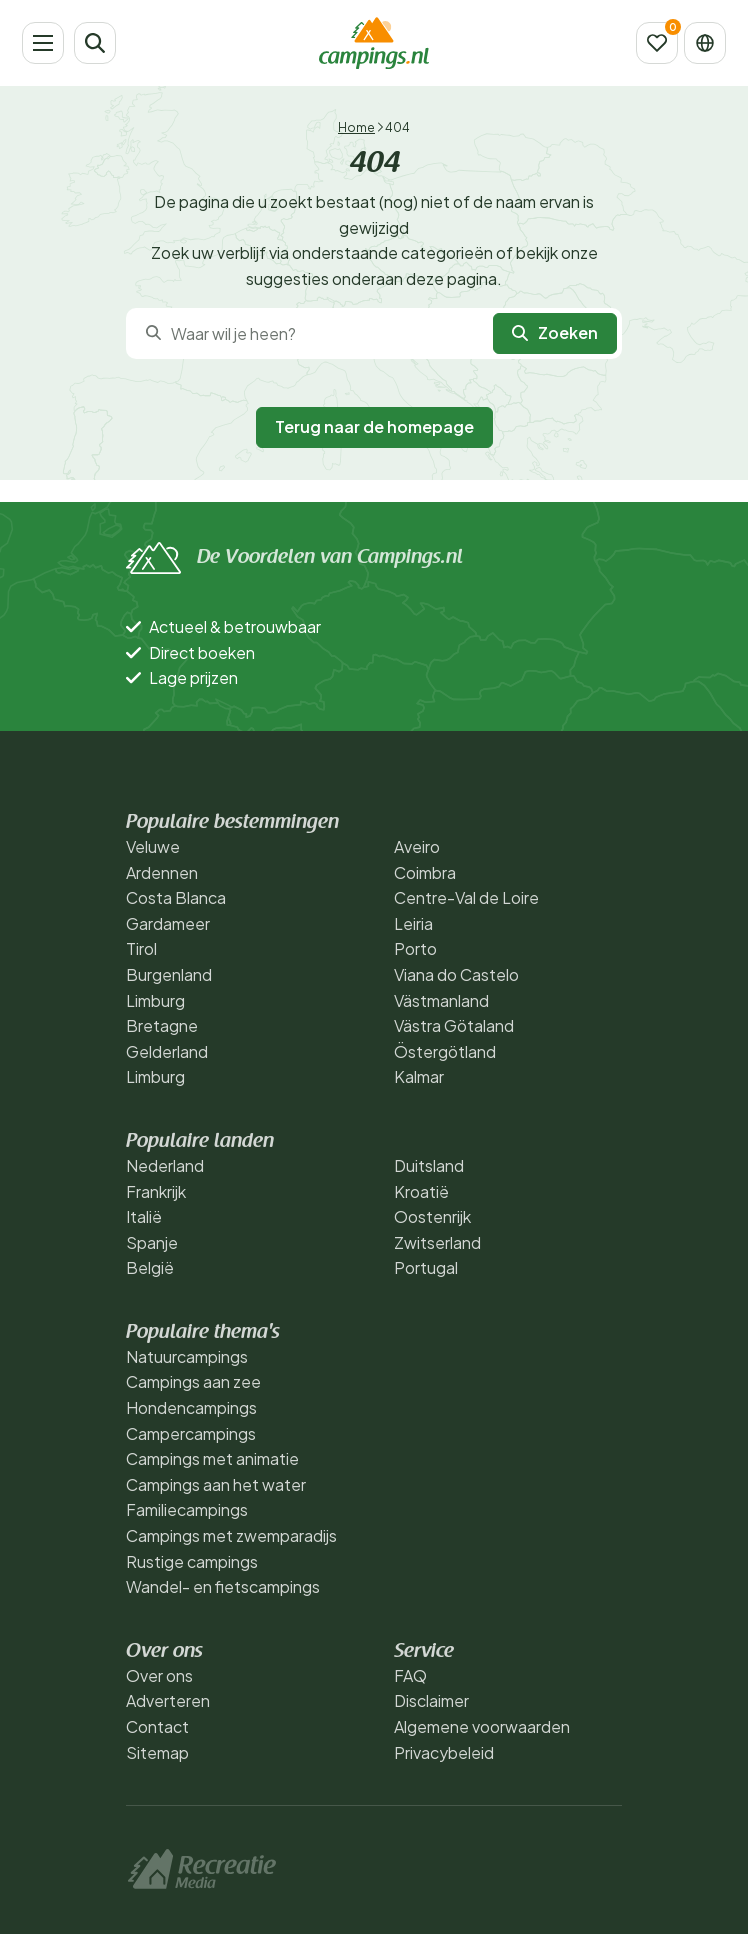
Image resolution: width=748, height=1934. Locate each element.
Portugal (426, 1267)
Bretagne (162, 1025)
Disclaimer (431, 1700)
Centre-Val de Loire (466, 897)
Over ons (159, 1675)
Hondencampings (191, 1407)
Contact (157, 1726)
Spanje (152, 1242)
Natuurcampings (187, 1356)
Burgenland (169, 974)
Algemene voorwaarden (482, 1726)
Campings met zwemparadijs (231, 1535)
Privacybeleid (444, 1752)
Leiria (413, 923)
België (150, 1267)
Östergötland (445, 1051)
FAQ (410, 1675)
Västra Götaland (454, 1025)
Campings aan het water (216, 1484)
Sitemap (157, 1752)
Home (356, 127)
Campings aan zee (193, 1381)
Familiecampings (187, 1509)
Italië (144, 1216)
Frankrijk (156, 1191)
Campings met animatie (212, 1458)
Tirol (141, 948)
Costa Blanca (176, 897)
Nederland (165, 1165)
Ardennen (162, 872)
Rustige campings (192, 1561)
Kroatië (421, 1191)
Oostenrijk (432, 1216)
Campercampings (191, 1433)
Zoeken (555, 332)
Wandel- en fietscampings (223, 1586)
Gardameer (168, 923)
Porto (415, 948)
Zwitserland (437, 1242)
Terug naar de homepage (374, 426)
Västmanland (441, 1000)
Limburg (155, 1000)
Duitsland (429, 1165)
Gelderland (167, 1051)
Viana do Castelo (456, 974)
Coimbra (425, 872)
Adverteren (168, 1700)
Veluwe (153, 846)
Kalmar (419, 1076)
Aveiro (417, 846)
